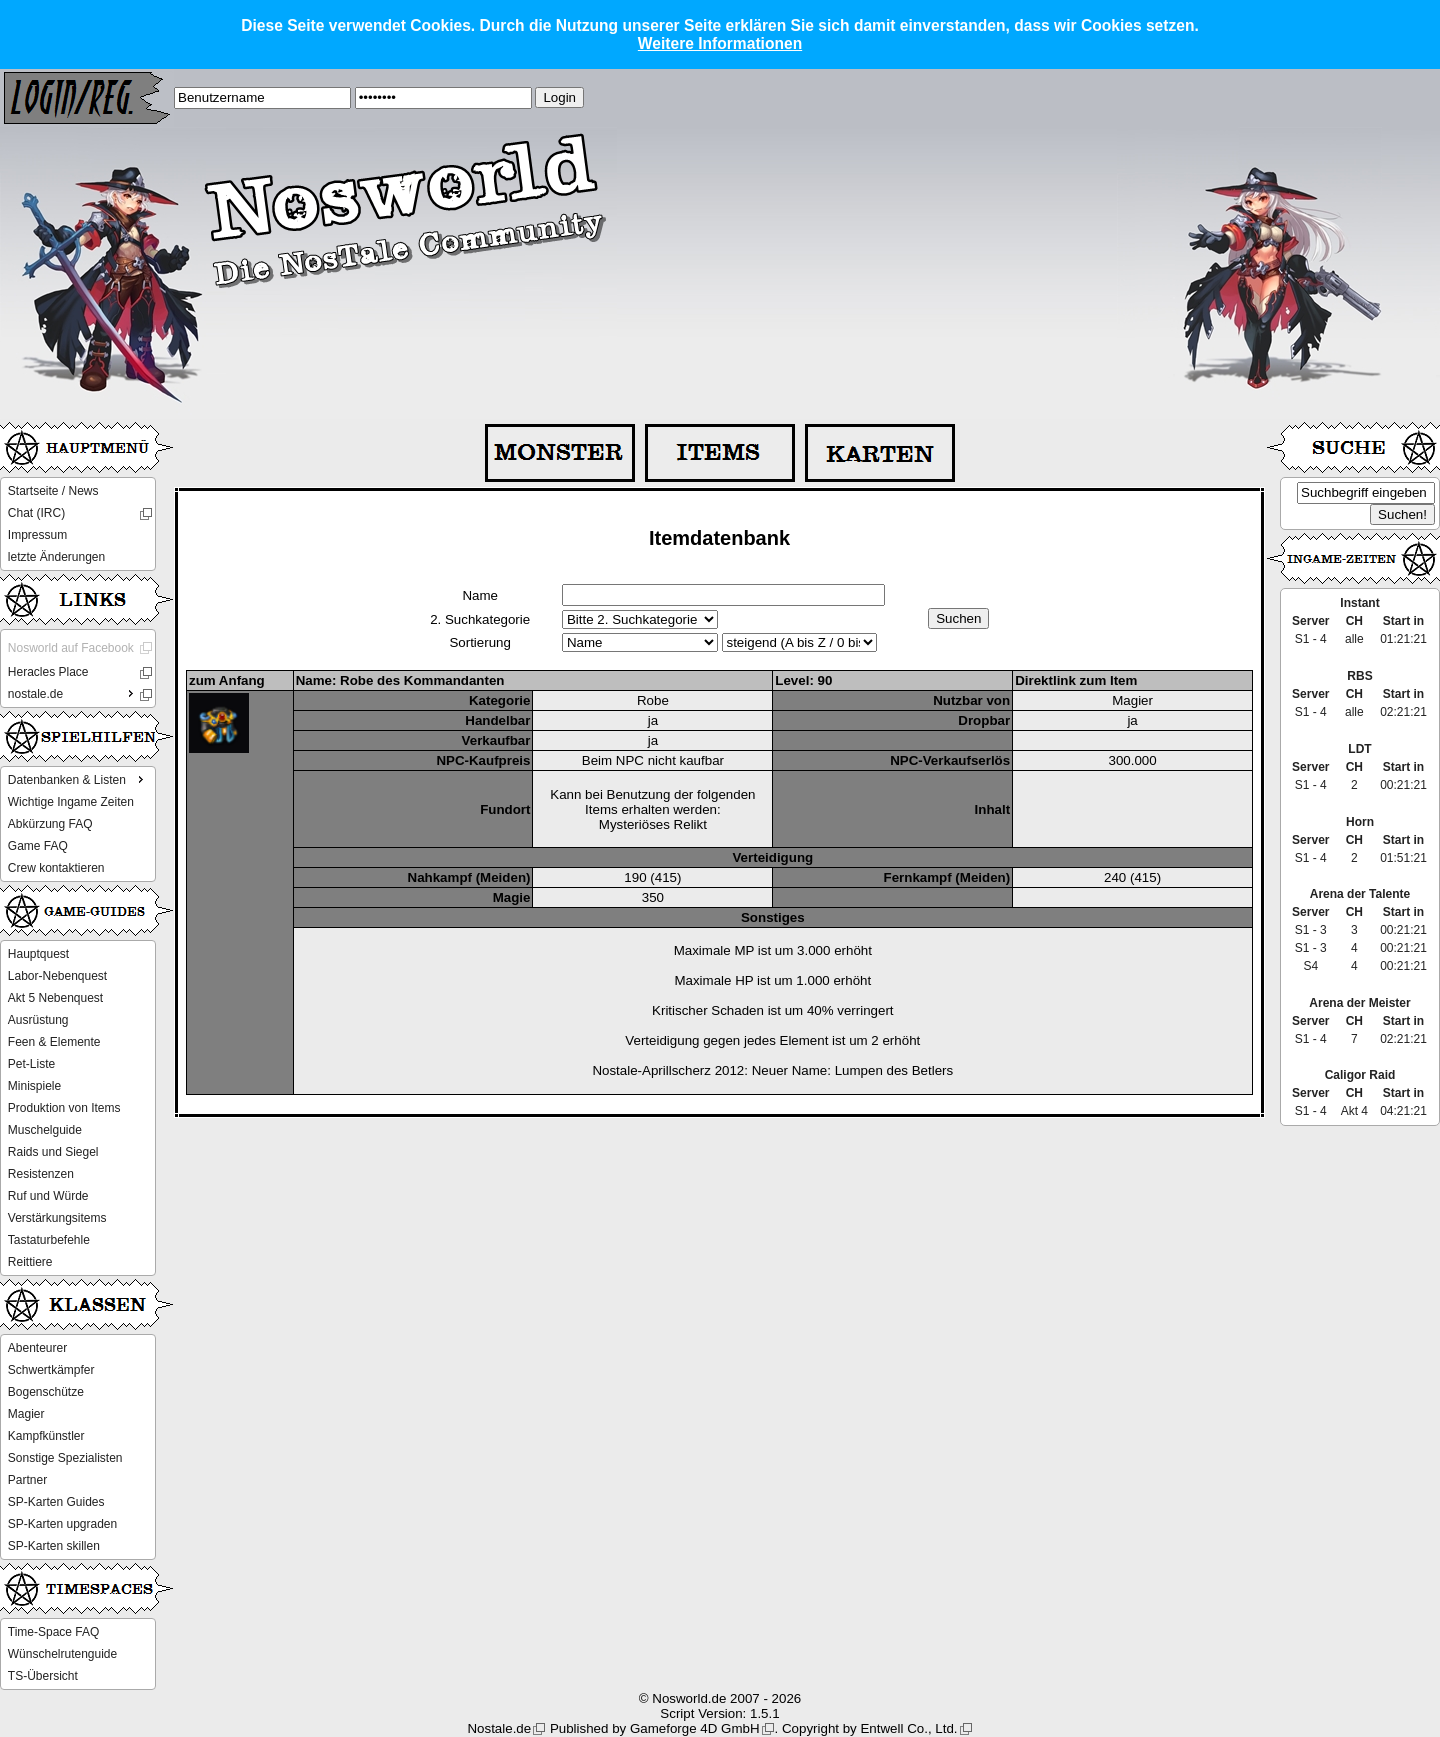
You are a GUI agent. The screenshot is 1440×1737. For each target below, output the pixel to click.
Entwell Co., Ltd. (908, 1728)
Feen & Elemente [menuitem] (54, 1042)
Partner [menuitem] (27, 1480)
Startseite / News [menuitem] (53, 491)
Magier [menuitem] (26, 1414)
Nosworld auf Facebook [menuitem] (71, 648)
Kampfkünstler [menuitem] (46, 1436)
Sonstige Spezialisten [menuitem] (65, 1458)
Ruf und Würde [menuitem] (48, 1196)
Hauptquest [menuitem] (38, 954)
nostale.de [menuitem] (73, 693)
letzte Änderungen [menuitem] (56, 557)
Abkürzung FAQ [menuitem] (50, 824)
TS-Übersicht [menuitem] (43, 1676)
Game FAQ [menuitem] (38, 846)
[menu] (78, 524)
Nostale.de (499, 1728)
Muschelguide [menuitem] (45, 1130)
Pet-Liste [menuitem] (31, 1064)
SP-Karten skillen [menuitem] (54, 1546)
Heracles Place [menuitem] (48, 672)
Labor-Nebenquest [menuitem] (57, 976)
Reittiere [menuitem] (30, 1262)
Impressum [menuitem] (37, 535)
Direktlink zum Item (1076, 680)
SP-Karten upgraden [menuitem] (62, 1524)
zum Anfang (227, 680)
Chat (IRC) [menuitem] (36, 513)
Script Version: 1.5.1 (719, 1713)
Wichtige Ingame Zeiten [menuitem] (71, 802)
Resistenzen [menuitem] (41, 1174)
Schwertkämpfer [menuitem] (51, 1370)
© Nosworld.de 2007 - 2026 (720, 1698)
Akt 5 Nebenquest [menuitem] (55, 998)
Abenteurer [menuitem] (37, 1348)
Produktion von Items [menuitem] (64, 1108)
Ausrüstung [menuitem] (38, 1020)
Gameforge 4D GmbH (695, 1728)
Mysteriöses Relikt (653, 824)
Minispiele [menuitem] (34, 1086)
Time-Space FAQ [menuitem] (54, 1632)
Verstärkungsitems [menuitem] (57, 1218)
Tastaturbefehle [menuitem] (49, 1240)
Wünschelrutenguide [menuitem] (62, 1654)
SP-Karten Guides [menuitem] (56, 1502)
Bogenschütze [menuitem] (46, 1392)
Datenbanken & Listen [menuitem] (78, 779)
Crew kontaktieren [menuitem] (56, 868)
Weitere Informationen (720, 43)
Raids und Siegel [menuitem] (53, 1152)
